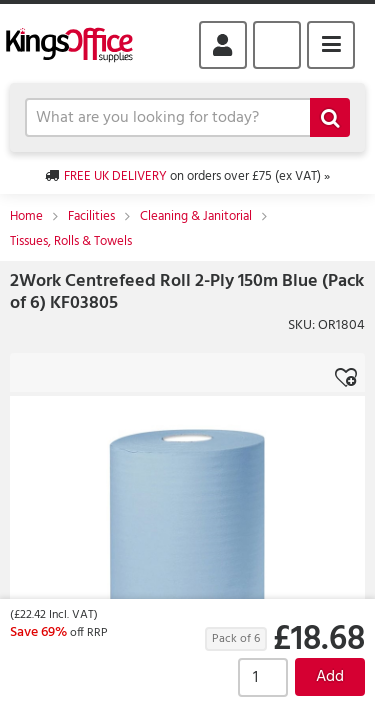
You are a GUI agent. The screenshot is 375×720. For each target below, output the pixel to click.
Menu (331, 45)
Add (330, 677)
